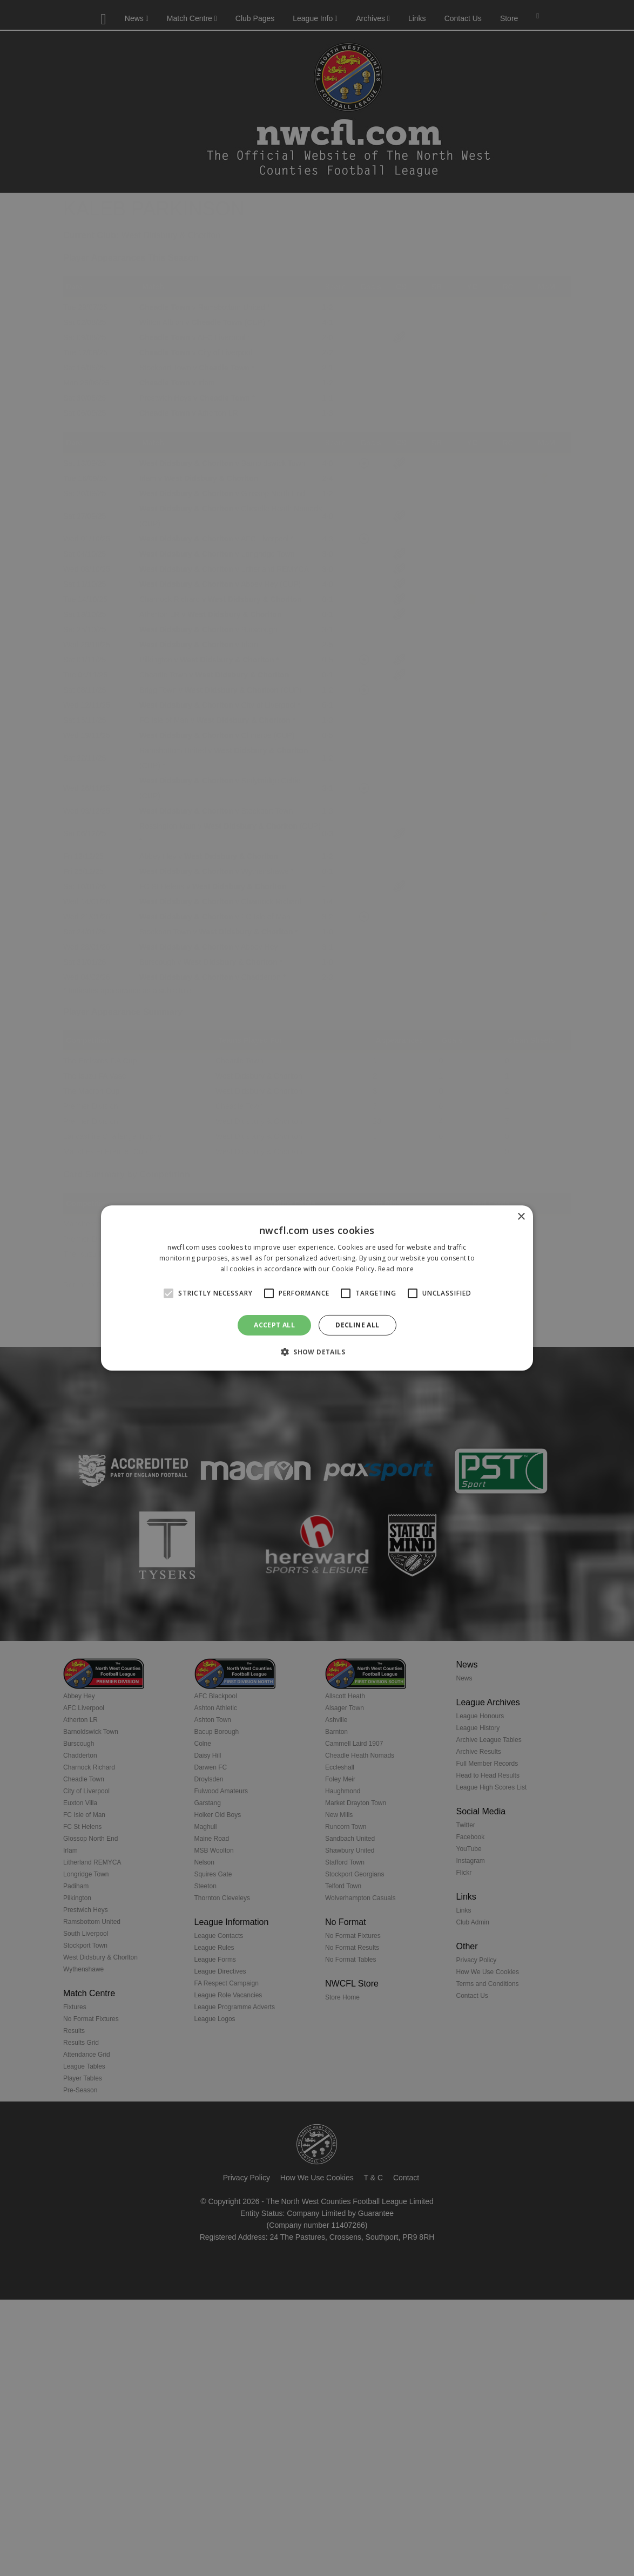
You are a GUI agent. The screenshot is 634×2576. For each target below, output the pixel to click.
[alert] (317, 1288)
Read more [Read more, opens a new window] (396, 1268)
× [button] (521, 1217)
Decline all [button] (357, 1325)
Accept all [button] (274, 1325)
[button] (317, 1351)
